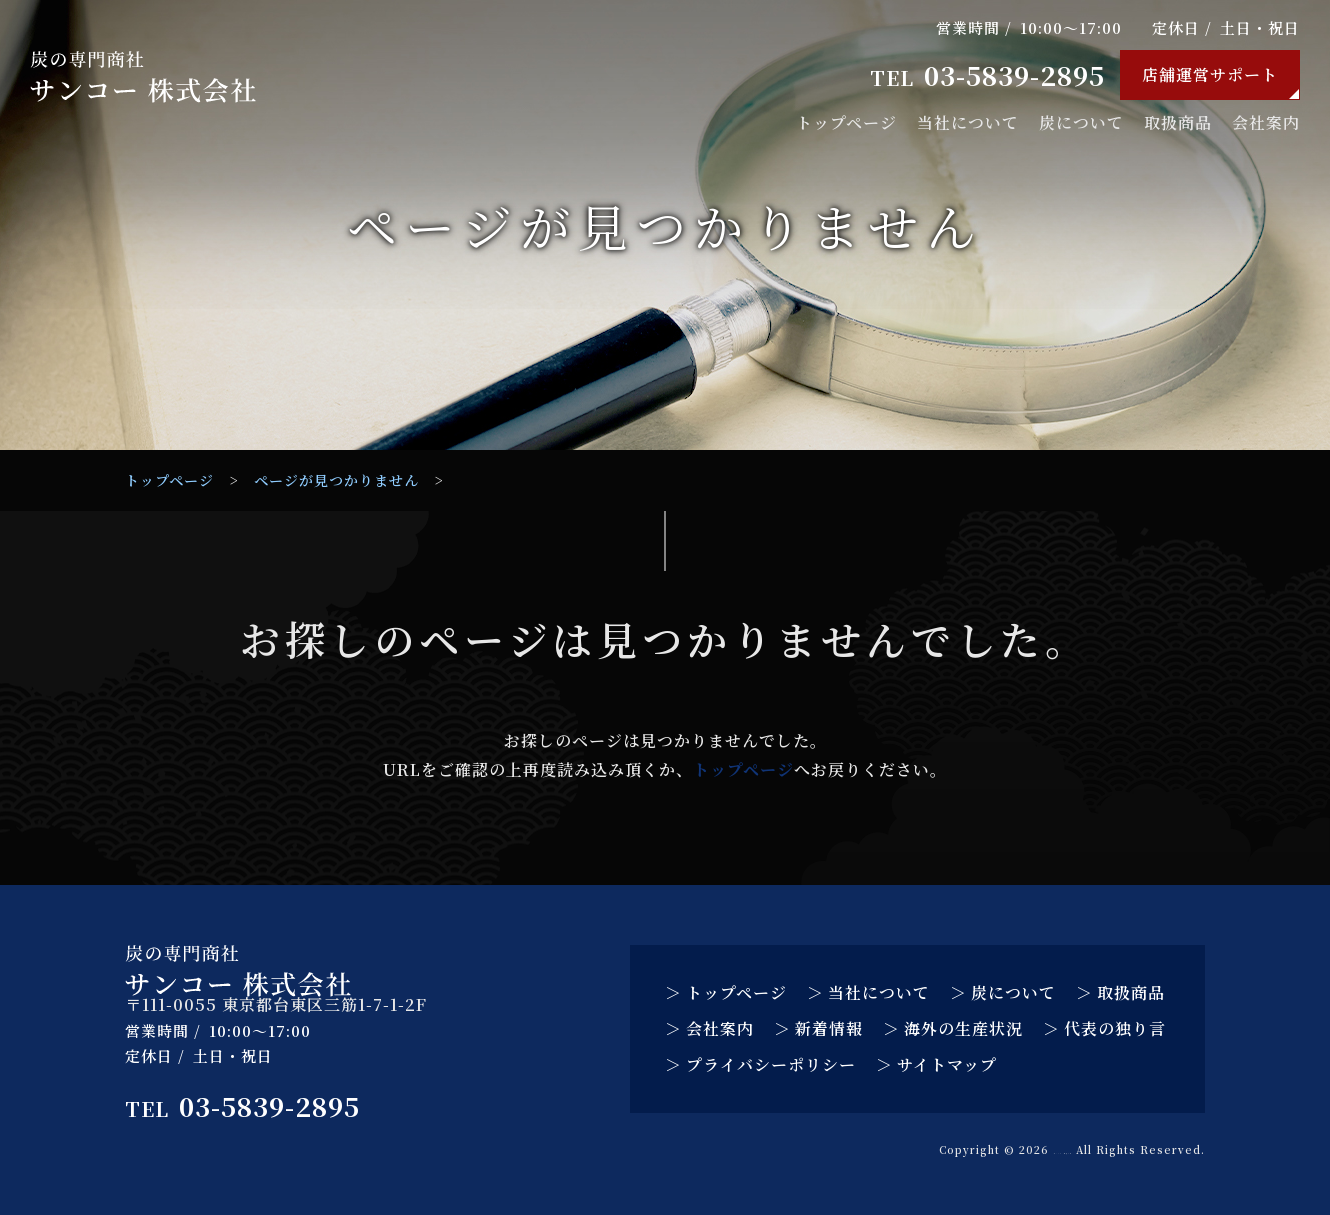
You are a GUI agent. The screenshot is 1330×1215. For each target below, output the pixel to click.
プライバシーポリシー (771, 1064)
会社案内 (1266, 122)
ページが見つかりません (336, 480)
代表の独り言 (1115, 1028)
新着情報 (829, 1028)
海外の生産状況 (963, 1028)
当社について (968, 122)
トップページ (846, 122)
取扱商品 (1178, 122)
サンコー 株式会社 (1015, 1149)
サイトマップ (947, 1064)
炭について (1081, 122)
